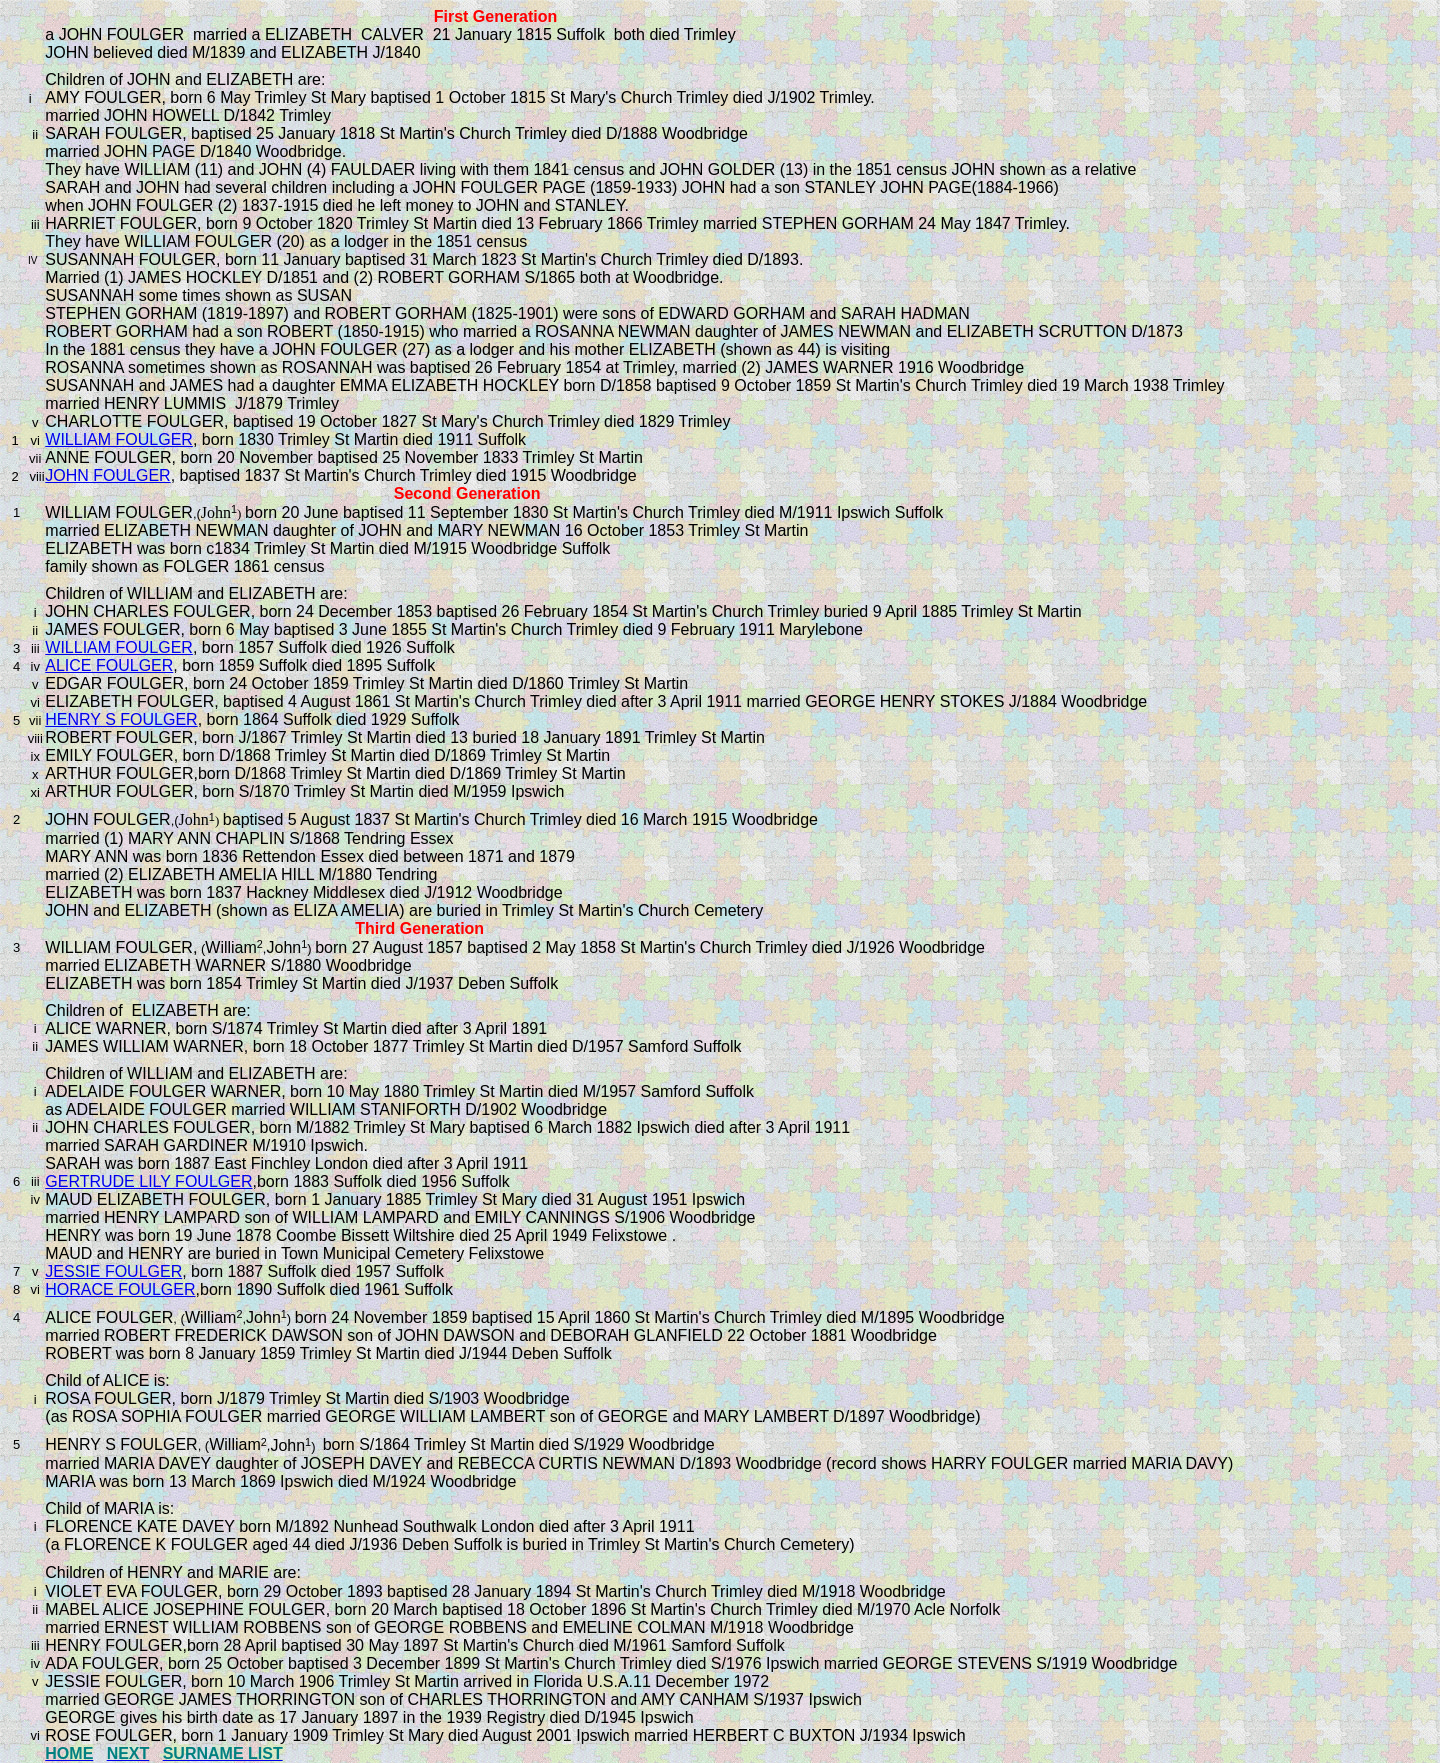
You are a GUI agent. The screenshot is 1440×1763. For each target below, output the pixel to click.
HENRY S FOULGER (121, 719)
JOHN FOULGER (107, 475)
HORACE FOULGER (120, 1289)
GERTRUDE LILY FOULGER (148, 1181)
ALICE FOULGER (109, 665)
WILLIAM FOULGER (119, 439)
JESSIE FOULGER (113, 1271)
